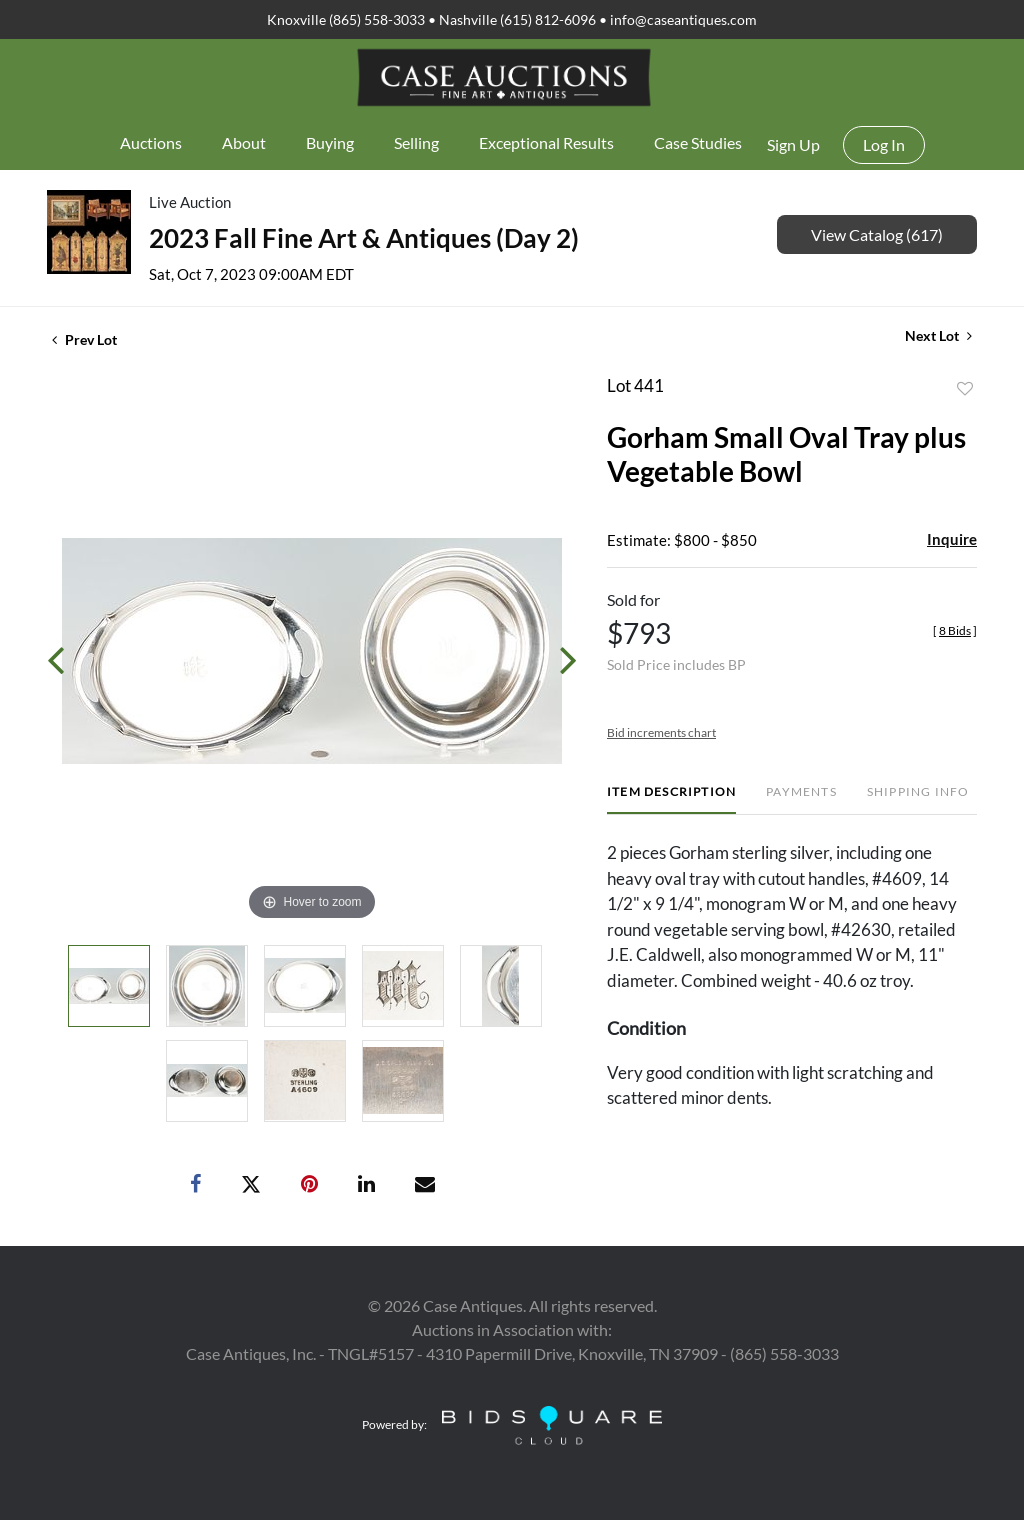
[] (955, 630)
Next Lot (938, 335)
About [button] (244, 142)
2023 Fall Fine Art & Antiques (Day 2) (364, 238)
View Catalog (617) (877, 234)
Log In (884, 144)
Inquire (952, 539)
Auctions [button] (151, 142)
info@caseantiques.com (683, 19)
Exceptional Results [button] (546, 142)
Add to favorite (965, 389)
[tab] (671, 799)
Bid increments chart (661, 732)
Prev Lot (84, 339)
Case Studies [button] (698, 142)
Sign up (793, 144)
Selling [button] (416, 142)
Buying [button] (330, 142)
